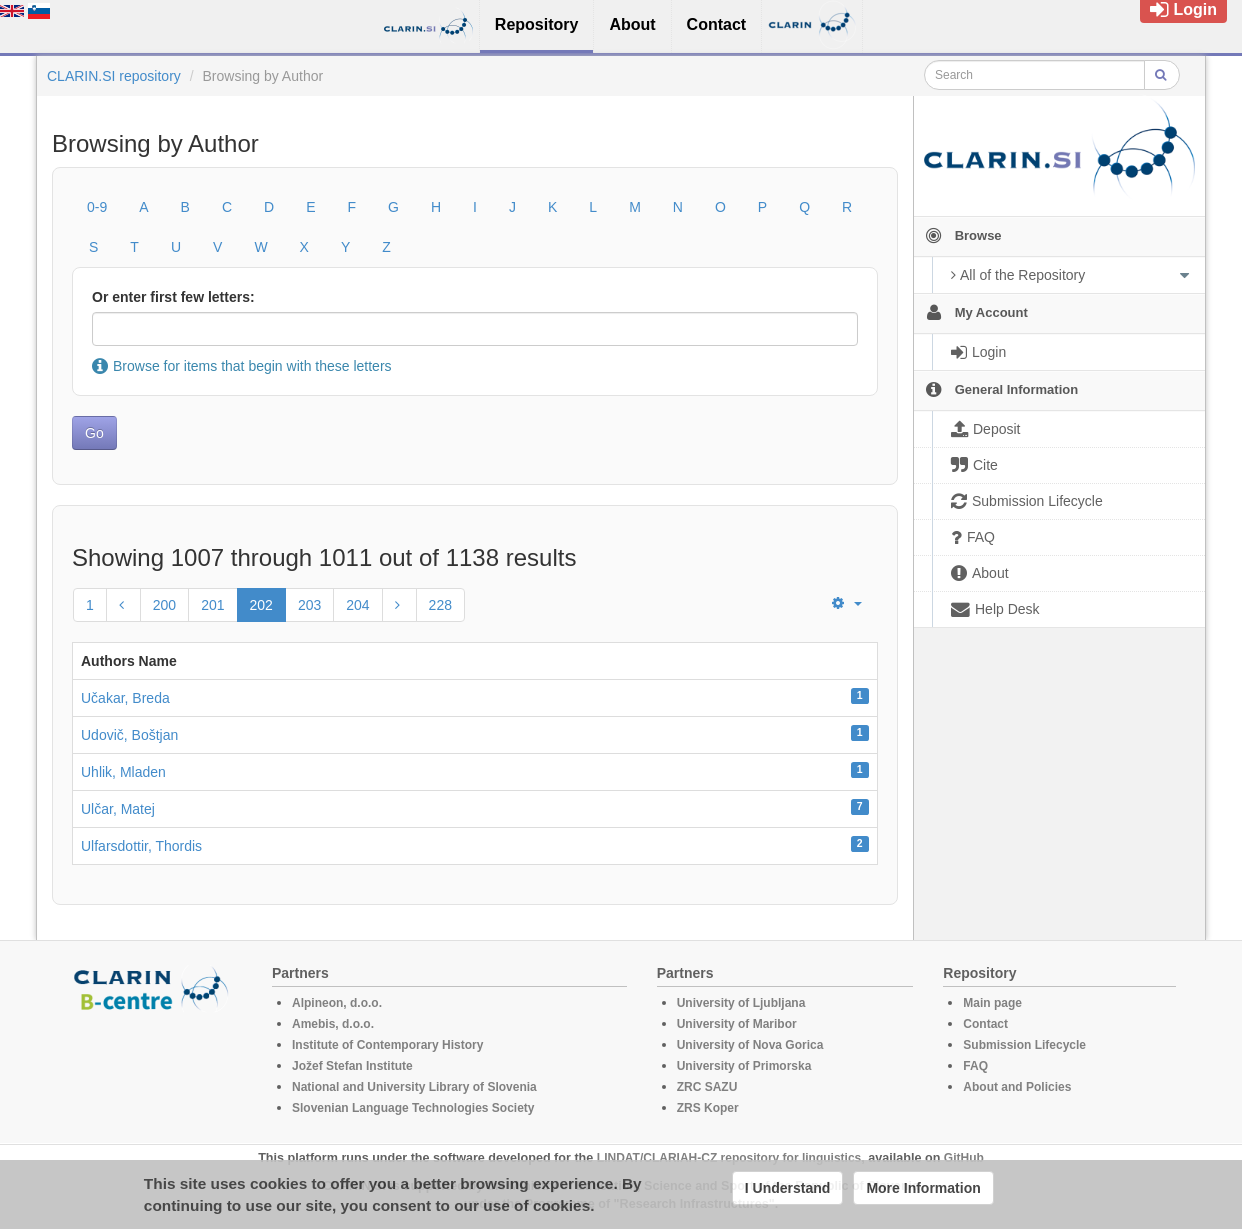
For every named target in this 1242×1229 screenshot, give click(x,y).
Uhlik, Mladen (123, 772)
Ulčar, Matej (118, 809)
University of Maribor (737, 1024)
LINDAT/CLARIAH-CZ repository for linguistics (729, 1158)
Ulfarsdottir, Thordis (141, 846)
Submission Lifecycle (1024, 1045)
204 (357, 605)
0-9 (97, 207)
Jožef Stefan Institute (352, 1066)
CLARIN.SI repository (114, 76)
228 (440, 605)
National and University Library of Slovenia (414, 1087)
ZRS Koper (708, 1108)
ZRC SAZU (707, 1087)
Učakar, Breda (125, 698)
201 (212, 605)
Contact (985, 1024)
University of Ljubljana (741, 1003)
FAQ (975, 1066)
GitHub (964, 1158)
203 (309, 605)
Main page (992, 1003)
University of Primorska (744, 1066)
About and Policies (1017, 1087)
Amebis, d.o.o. (333, 1024)
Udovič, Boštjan (129, 735)
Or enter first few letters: (173, 297)
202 (261, 605)
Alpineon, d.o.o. (337, 1003)
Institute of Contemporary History (387, 1045)
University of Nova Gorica (750, 1045)
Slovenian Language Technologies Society (413, 1108)
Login (1183, 9)
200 (164, 605)
